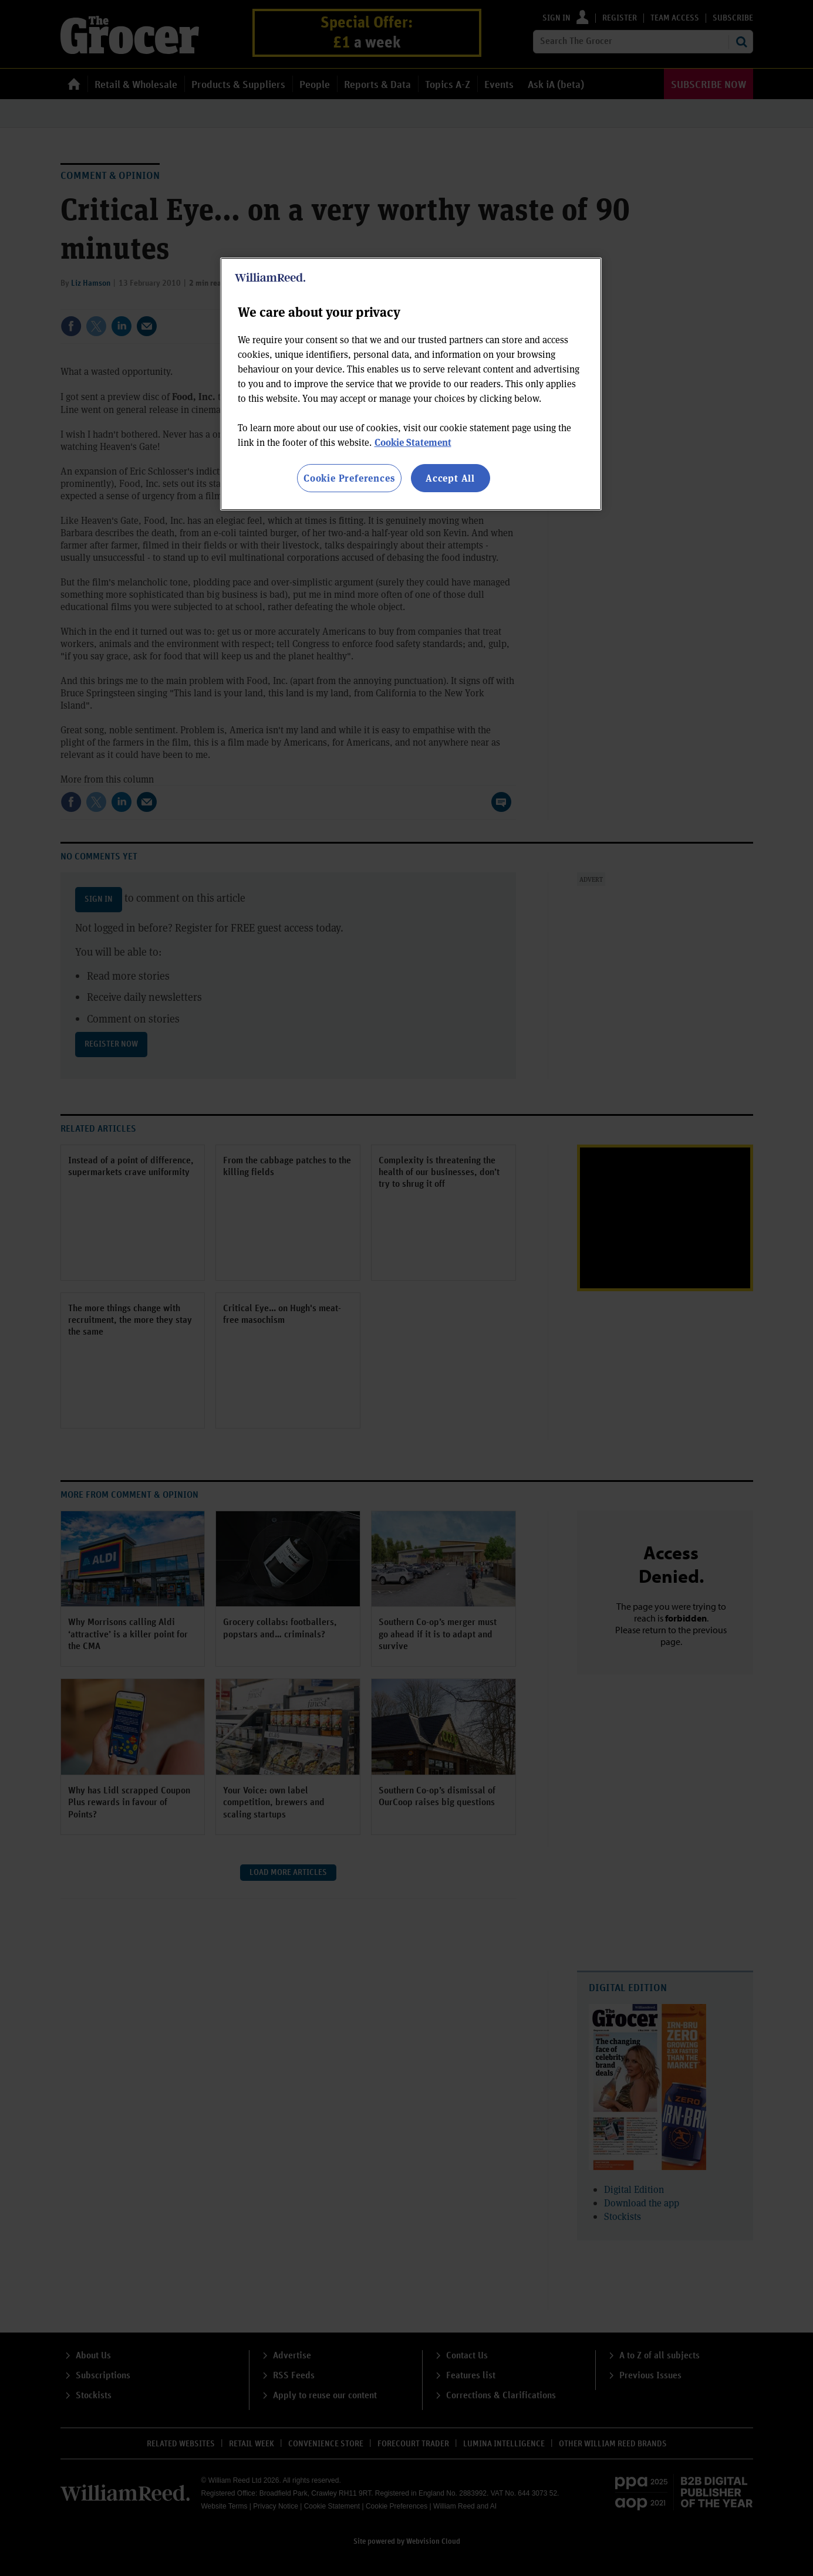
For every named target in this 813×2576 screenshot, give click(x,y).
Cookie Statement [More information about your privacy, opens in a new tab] (413, 442)
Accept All (450, 478)
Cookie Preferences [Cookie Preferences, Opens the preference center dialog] (348, 478)
